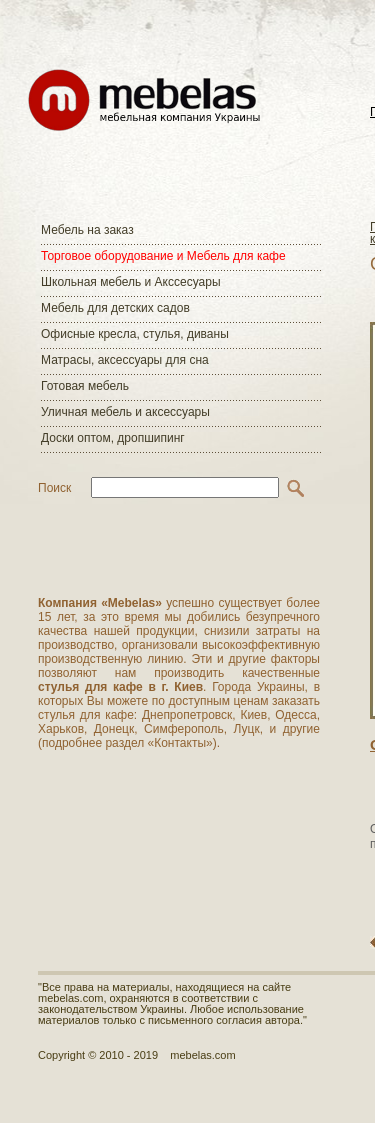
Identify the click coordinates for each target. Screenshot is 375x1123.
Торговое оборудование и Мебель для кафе (163, 256)
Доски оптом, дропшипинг (113, 438)
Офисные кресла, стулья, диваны (135, 334)
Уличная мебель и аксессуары (125, 412)
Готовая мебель (85, 386)
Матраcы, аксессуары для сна (125, 360)
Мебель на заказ (87, 230)
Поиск (54, 488)
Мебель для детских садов (115, 308)
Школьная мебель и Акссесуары (131, 282)
